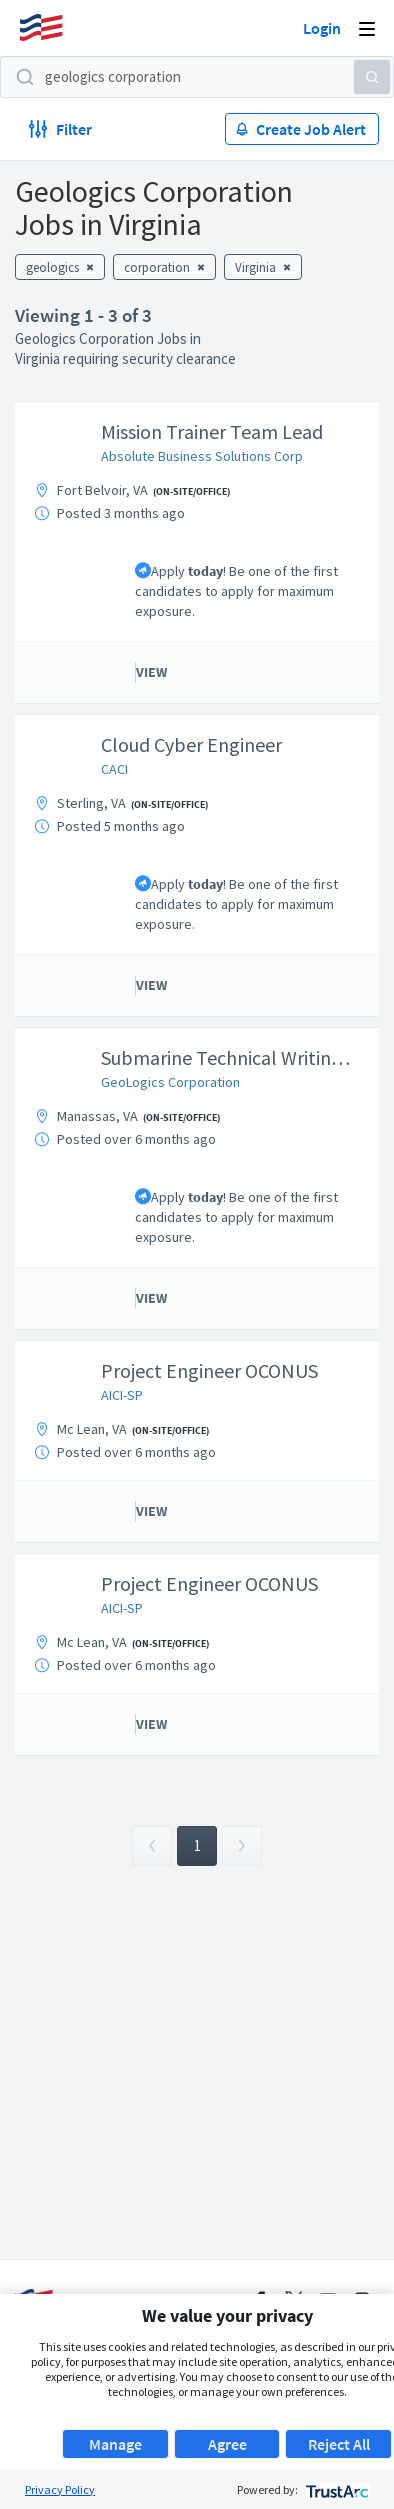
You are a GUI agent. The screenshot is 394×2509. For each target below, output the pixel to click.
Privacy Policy (60, 2489)
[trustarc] (335, 2489)
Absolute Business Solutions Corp (202, 456)
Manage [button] (115, 2444)
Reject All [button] (339, 2444)
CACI (114, 769)
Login (322, 28)
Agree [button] (227, 2444)
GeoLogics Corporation (170, 1082)
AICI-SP (122, 1395)
